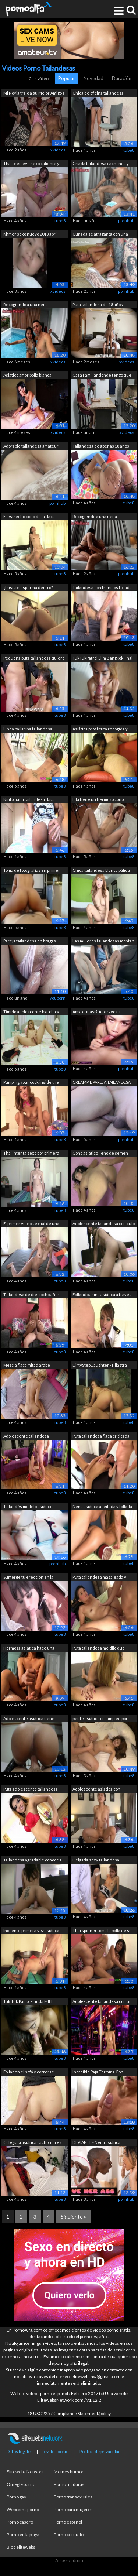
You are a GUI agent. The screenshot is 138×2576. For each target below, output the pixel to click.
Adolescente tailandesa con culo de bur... (103, 1224)
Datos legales (20, 2451)
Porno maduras (69, 2484)
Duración (121, 78)
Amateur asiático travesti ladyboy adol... (96, 1012)
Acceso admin (69, 2560)
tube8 (128, 150)
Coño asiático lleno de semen (100, 1153)
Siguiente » (73, 2216)
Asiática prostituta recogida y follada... (100, 729)
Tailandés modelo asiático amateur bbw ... (27, 1507)
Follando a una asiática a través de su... (101, 1295)
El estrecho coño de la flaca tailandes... (29, 517)
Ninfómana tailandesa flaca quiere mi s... (29, 800)
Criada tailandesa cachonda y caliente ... (100, 164)
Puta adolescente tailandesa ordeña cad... (30, 1790)
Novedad (93, 78)
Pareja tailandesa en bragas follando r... (29, 941)
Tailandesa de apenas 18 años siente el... (100, 446)
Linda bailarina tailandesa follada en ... (27, 729)
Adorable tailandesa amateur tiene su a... (31, 446)
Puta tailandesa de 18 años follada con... (97, 305)
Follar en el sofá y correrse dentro (28, 2072)
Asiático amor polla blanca (27, 375)
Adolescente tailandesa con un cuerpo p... (102, 2002)
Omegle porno (21, 2484)
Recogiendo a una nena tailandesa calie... (25, 305)
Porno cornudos (70, 2534)
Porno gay (16, 2497)
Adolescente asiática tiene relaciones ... (28, 1719)
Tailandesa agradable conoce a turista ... (32, 1860)
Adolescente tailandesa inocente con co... (26, 1436)
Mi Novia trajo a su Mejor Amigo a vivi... (34, 93)
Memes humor (69, 2471)
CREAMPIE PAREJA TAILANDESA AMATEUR (101, 1083)
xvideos (58, 149)
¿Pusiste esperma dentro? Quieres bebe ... (28, 588)
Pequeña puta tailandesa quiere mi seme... (34, 658)
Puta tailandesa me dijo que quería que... (98, 1648)
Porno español (68, 2522)
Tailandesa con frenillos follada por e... (102, 588)
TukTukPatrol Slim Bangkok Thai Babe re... (102, 658)
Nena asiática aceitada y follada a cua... (102, 1507)
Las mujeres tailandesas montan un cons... (103, 941)
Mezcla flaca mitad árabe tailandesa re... (26, 1366)
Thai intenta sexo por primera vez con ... (31, 1154)
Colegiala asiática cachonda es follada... (32, 2143)
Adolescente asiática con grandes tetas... (96, 1790)
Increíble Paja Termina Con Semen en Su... (97, 2072)
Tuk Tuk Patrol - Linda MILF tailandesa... (28, 2002)
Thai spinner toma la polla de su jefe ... (102, 1931)
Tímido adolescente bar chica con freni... (31, 1012)
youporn (58, 998)
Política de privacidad (100, 2451)
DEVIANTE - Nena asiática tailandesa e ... (96, 2143)
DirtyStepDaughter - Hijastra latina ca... (99, 1366)
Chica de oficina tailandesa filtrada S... (98, 93)
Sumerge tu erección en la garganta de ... (28, 1578)
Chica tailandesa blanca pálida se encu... (101, 871)
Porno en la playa (23, 2534)
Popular (66, 78)
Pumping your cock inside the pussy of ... (31, 1083)
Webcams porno (23, 2509)
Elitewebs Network (25, 2471)
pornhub (126, 220)
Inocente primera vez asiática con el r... (31, 1931)
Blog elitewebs (21, 2547)
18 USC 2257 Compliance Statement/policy (69, 2413)
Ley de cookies (56, 2451)
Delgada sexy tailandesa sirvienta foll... (95, 1860)
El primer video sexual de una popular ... (31, 1224)
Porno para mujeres (73, 2509)
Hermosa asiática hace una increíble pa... (28, 1648)
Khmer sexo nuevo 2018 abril (30, 234)
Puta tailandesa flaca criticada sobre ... (101, 1436)
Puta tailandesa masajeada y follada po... (99, 1578)
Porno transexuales (73, 2497)
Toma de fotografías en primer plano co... (31, 871)
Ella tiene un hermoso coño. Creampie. (98, 800)
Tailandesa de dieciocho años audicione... (31, 1295)
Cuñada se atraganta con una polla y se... (100, 235)
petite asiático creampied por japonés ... (100, 1719)
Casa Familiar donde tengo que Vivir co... (101, 376)
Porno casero (20, 2522)
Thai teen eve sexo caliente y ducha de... (31, 164)
